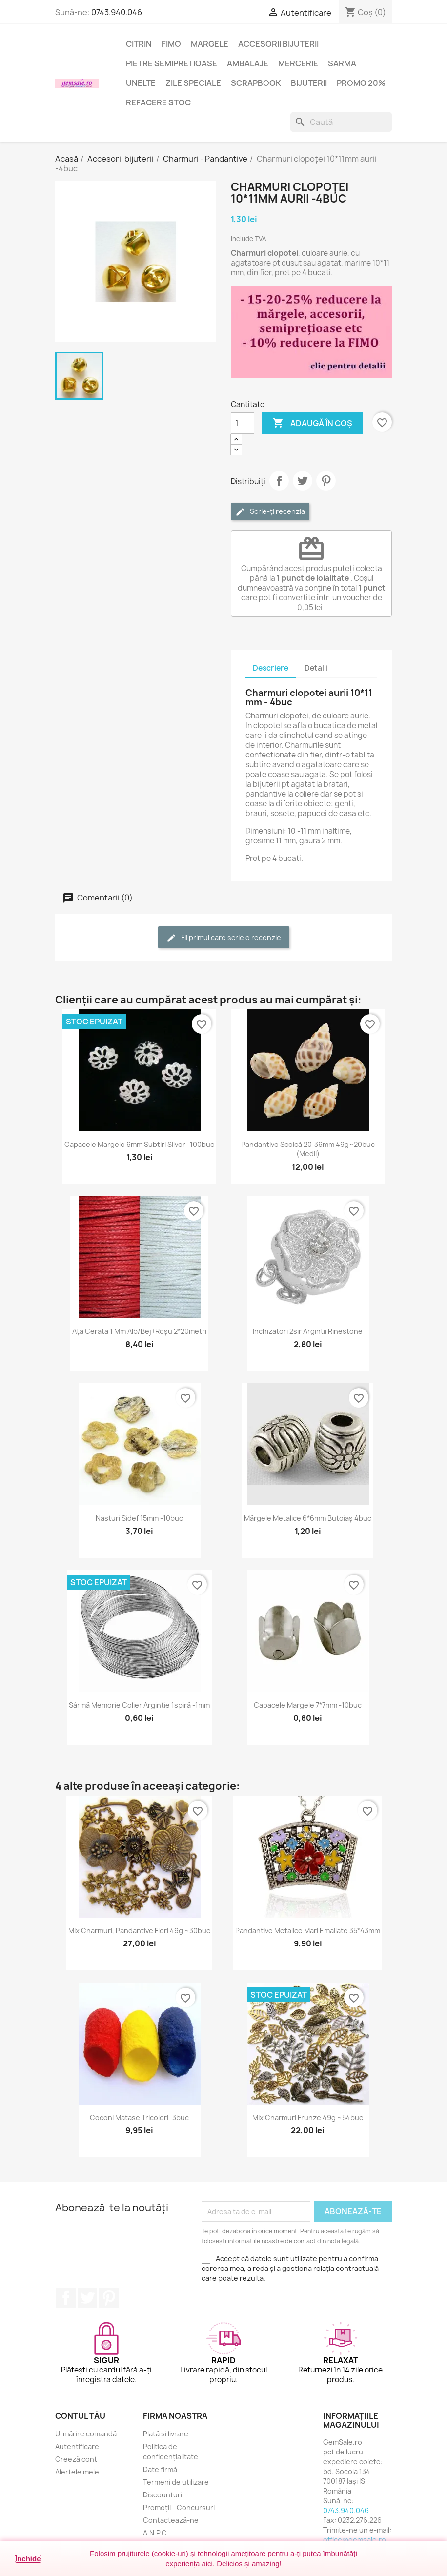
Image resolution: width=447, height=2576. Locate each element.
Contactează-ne (171, 2520)
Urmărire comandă (86, 2433)
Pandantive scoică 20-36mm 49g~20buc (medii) (308, 1149)
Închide (28, 2559)
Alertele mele (77, 2471)
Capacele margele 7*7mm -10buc (308, 1705)
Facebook (66, 2298)
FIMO (171, 44)
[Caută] (341, 122)
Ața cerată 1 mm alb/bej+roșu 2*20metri (139, 1331)
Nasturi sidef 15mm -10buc (139, 1518)
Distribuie (279, 481)
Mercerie (298, 63)
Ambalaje (247, 63)
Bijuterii (309, 83)
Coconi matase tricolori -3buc (139, 2117)
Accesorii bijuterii (278, 44)
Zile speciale (193, 83)
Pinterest (326, 481)
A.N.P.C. (155, 2532)
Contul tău (80, 2416)
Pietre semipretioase (171, 63)
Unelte (141, 83)
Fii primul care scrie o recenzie (223, 938)
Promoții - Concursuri (179, 2507)
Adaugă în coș (312, 423)
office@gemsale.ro (354, 2539)
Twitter (87, 2298)
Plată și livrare (165, 2433)
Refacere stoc (158, 102)
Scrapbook (256, 83)
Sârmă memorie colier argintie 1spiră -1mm (139, 1705)
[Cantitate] (242, 423)
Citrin (139, 44)
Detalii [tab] (316, 668)
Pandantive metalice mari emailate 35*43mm (307, 1930)
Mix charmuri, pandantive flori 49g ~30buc (139, 1930)
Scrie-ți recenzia (270, 512)
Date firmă (160, 2469)
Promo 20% (361, 83)
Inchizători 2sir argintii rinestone (308, 1331)
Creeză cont (76, 2459)
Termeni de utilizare (176, 2482)
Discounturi (162, 2494)
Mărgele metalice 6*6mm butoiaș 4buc (307, 1518)
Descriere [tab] (270, 668)
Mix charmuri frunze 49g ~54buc (307, 2117)
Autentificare (77, 2446)
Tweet (302, 481)
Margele (209, 44)
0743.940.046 (116, 12)
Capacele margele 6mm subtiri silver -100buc (139, 1144)
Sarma (342, 63)
